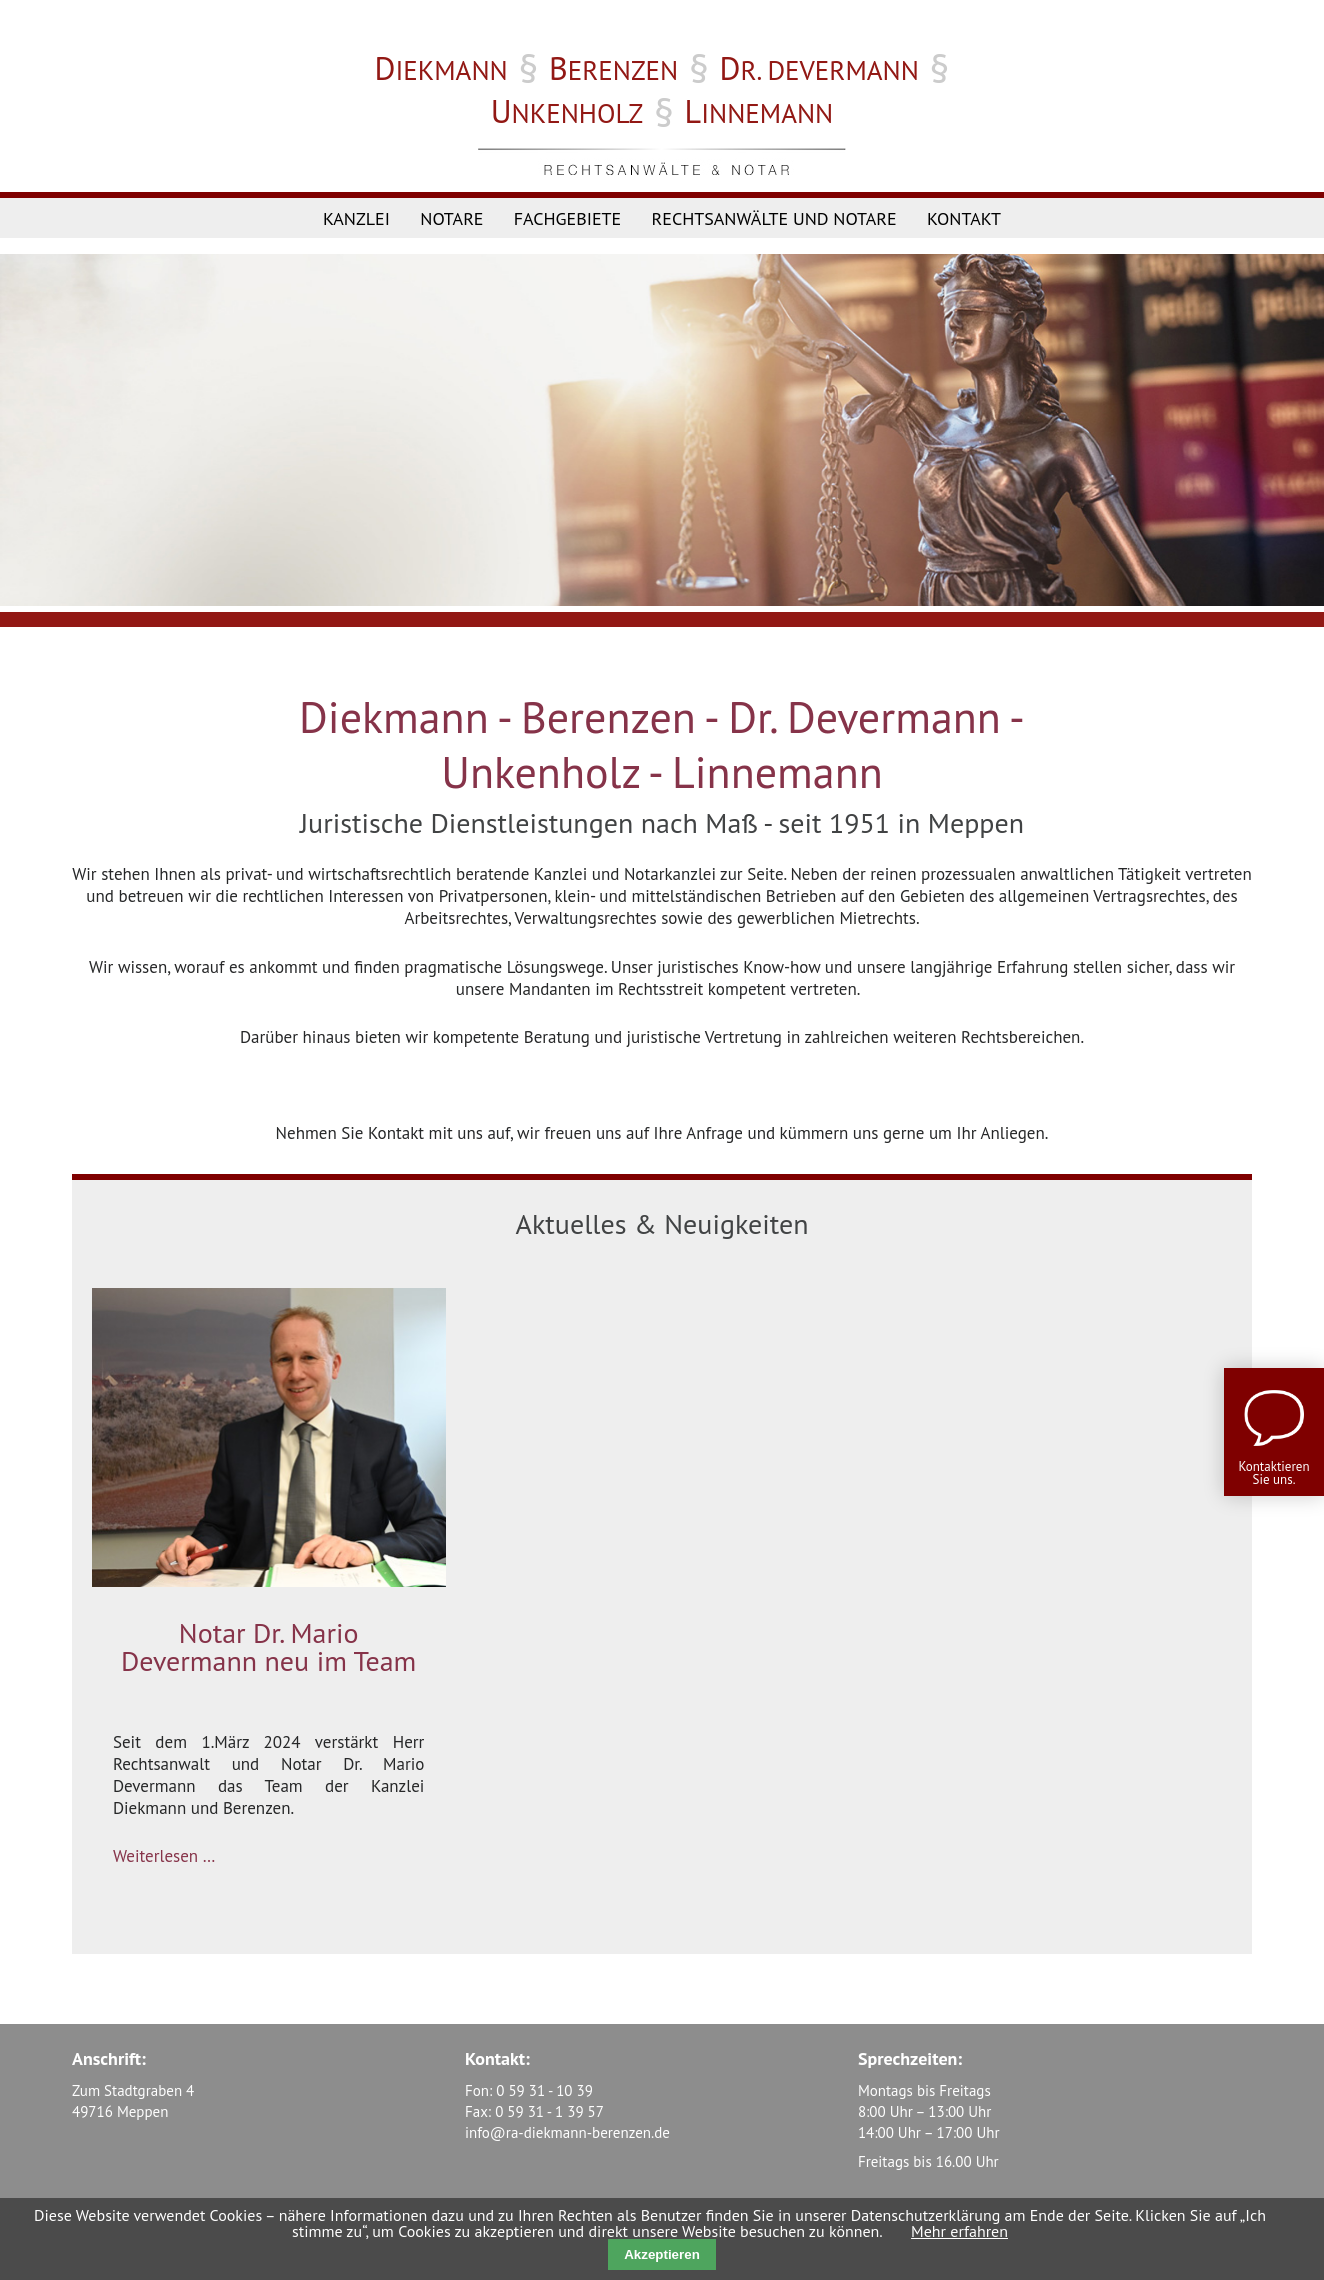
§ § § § (662, 93)
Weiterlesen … (164, 1856)
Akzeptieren (662, 2254)
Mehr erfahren (959, 2231)
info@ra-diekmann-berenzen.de (567, 2132)
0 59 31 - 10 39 (544, 2090)
